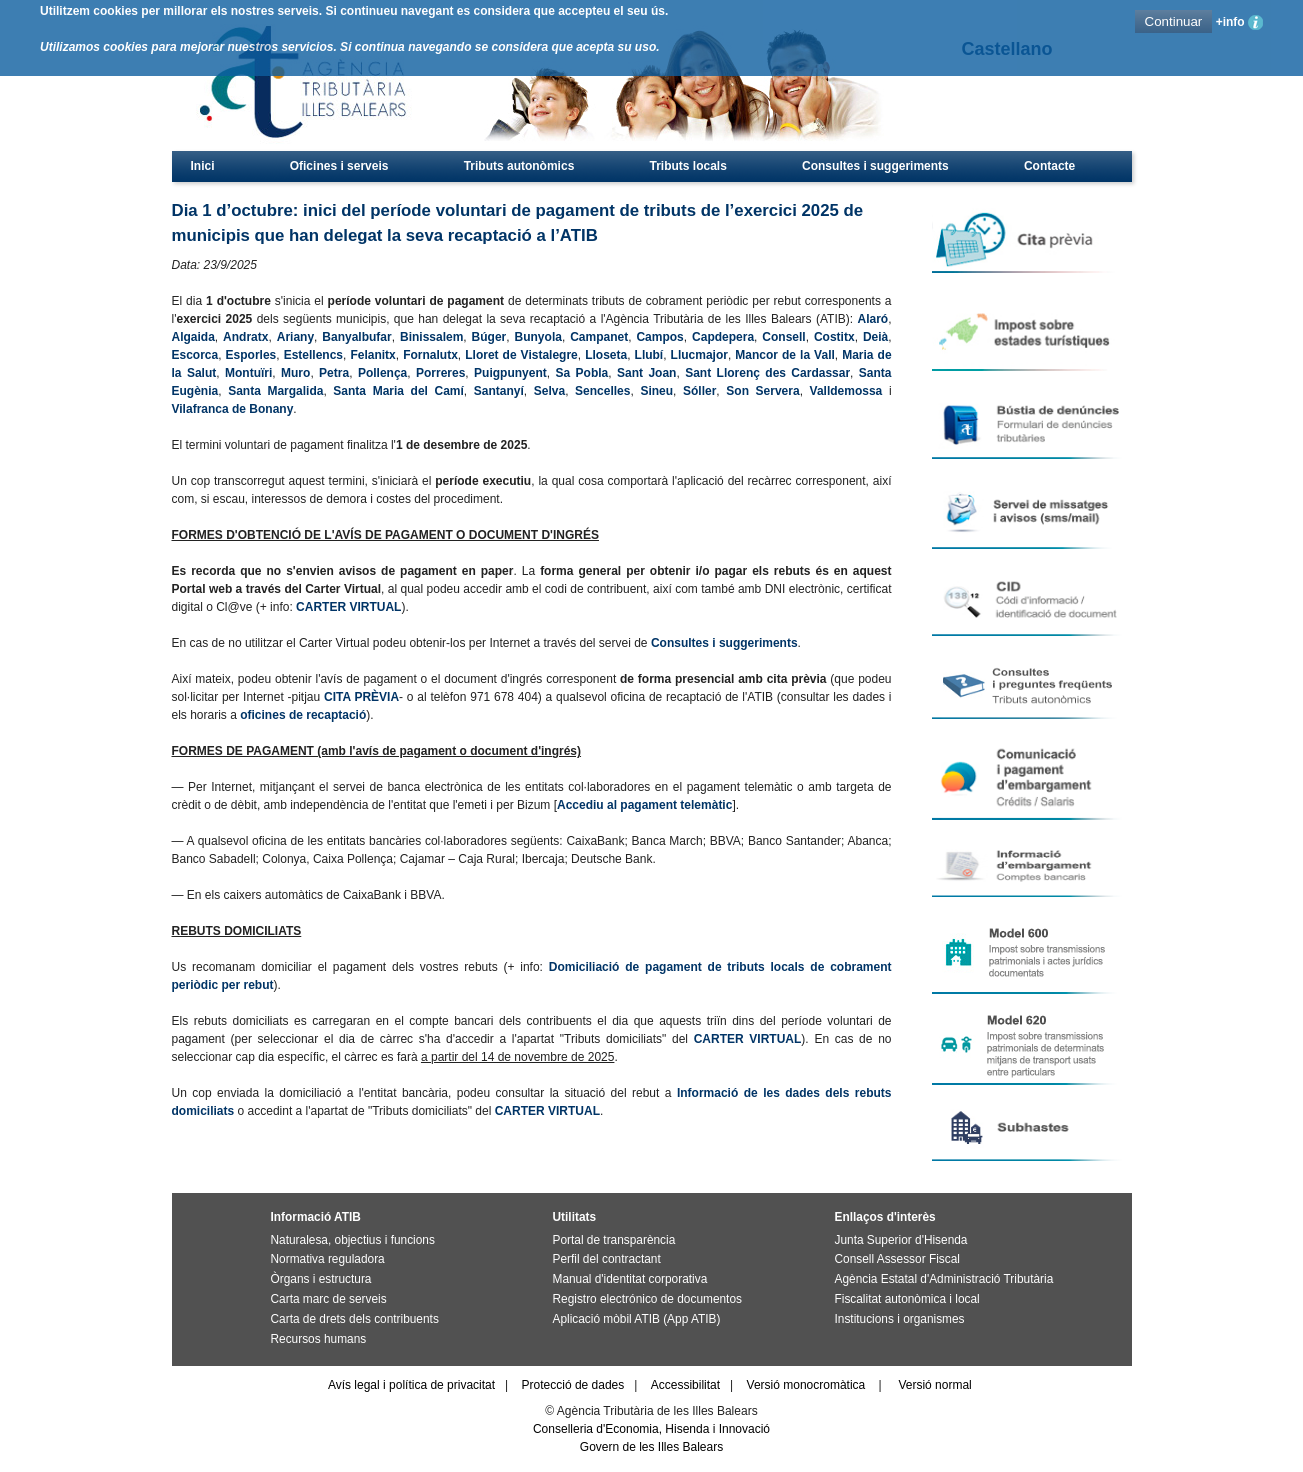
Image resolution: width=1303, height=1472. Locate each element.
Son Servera (762, 391)
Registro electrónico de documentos (647, 1299)
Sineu (656, 391)
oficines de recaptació (303, 715)
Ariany (295, 337)
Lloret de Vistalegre (521, 355)
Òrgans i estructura (321, 1279)
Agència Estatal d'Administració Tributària (944, 1279)
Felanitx (372, 355)
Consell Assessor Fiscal (897, 1259)
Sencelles (602, 391)
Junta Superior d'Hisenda (901, 1240)
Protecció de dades (573, 1385)
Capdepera (723, 337)
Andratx (245, 337)
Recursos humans (319, 1339)
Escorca (195, 355)
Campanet (599, 337)
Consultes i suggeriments (875, 166)
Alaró (872, 319)
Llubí (649, 355)
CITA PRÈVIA (361, 697)
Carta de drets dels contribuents (355, 1319)
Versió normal (934, 1385)
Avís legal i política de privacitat (411, 1385)
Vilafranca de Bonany (233, 409)
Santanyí (499, 391)
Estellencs (313, 355)
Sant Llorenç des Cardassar (767, 373)
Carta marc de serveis (329, 1299)
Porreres (440, 373)
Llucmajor (699, 355)
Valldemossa (846, 391)
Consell (783, 337)
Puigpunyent (510, 373)
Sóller (699, 391)
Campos (659, 337)
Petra (334, 373)
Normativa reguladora (328, 1259)
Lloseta (606, 355)
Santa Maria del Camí (398, 391)
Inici (203, 166)
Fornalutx (430, 355)
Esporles (251, 355)
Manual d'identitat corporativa (630, 1279)
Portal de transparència (614, 1240)
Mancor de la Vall (784, 355)
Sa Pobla (582, 373)
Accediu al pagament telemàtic (644, 805)
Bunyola (538, 337)
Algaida (193, 337)
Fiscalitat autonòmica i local (907, 1299)
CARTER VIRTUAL (348, 607)
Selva (549, 391)
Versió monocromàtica (806, 1385)
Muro (295, 373)
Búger (489, 337)
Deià (875, 337)
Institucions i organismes (900, 1319)
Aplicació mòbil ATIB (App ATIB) (637, 1319)
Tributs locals (688, 166)
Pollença (382, 373)
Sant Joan (646, 373)
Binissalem (431, 337)
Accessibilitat (685, 1385)
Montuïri (248, 373)
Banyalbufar (356, 337)
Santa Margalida (275, 391)
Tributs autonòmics (519, 166)
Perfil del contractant (607, 1259)
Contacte (1049, 166)
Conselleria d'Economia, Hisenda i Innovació (651, 1429)
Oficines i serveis (339, 166)
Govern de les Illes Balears (651, 1447)
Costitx (834, 337)
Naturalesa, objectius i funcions (353, 1240)
